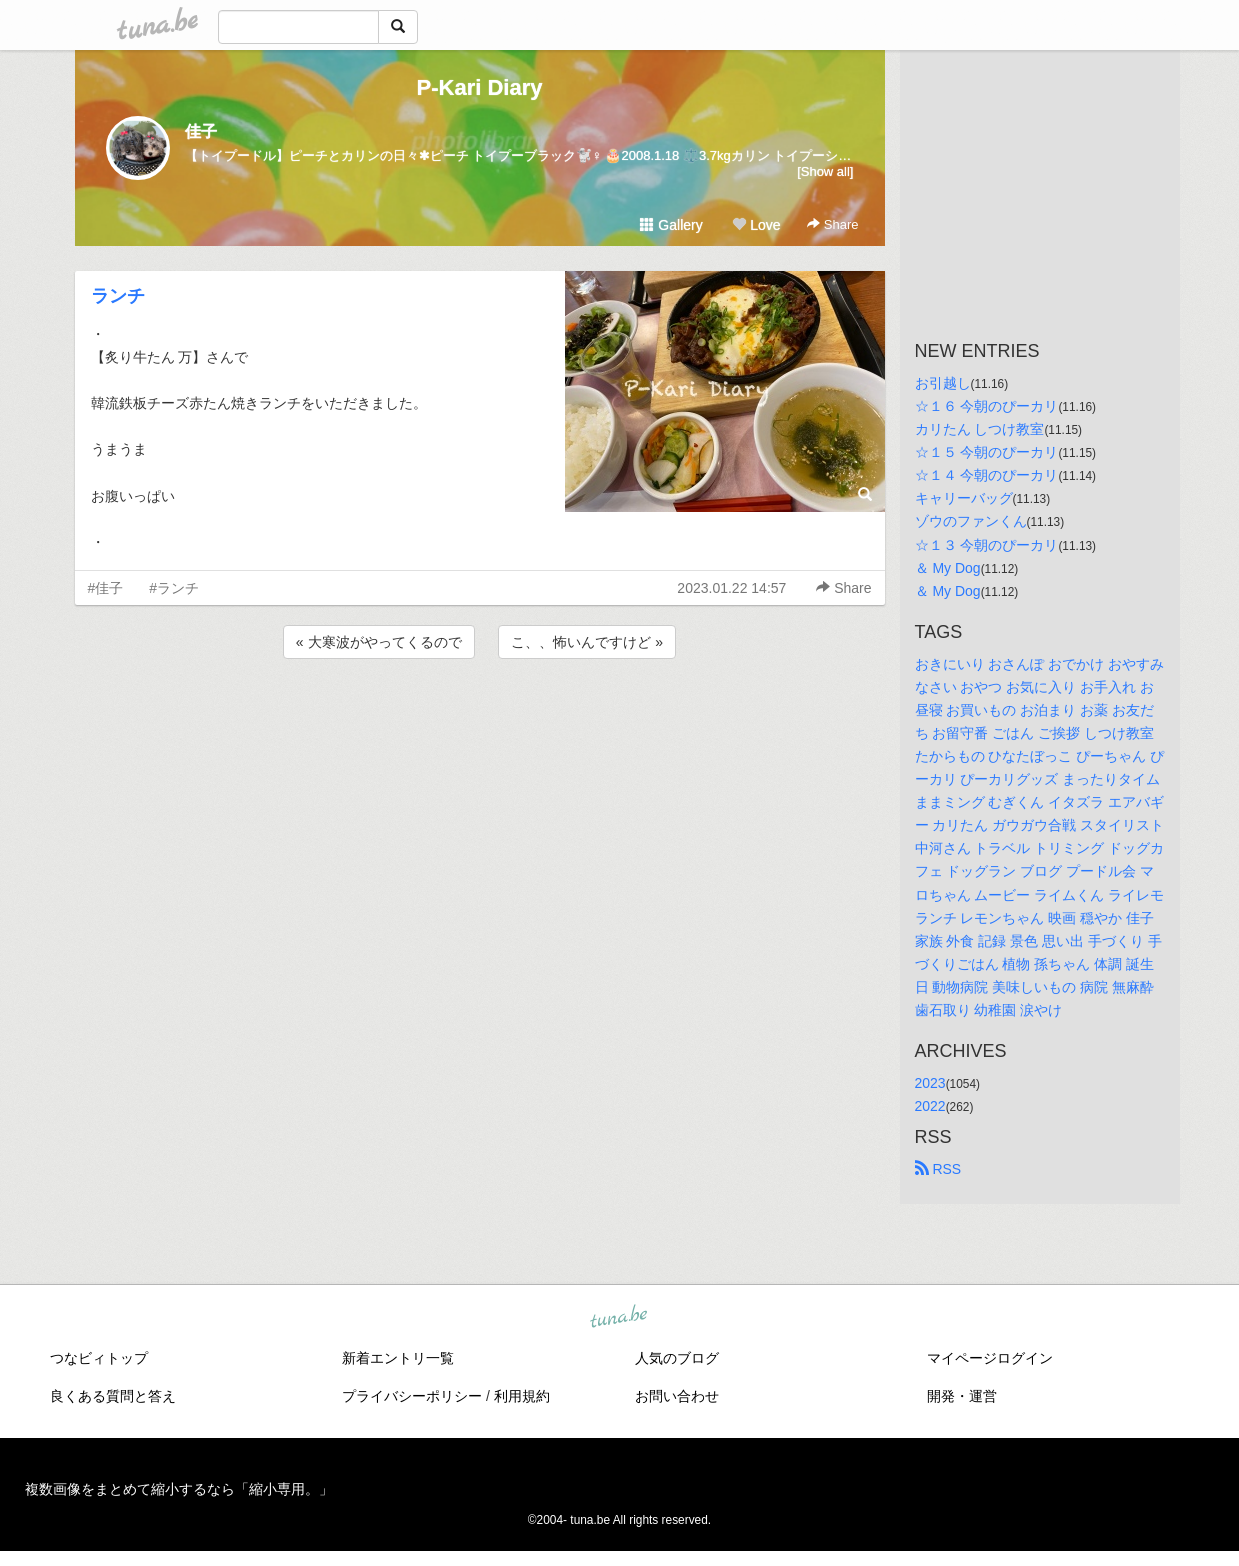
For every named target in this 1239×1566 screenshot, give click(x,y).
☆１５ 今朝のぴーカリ (987, 452)
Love (756, 225)
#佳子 (106, 588)
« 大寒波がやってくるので (379, 642)
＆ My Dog (948, 568)
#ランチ (174, 588)
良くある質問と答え (113, 1396)
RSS (938, 1169)
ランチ (118, 296)
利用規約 (522, 1396)
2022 (930, 1106)
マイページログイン (990, 1358)
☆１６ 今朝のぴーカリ (987, 406)
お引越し (943, 383)
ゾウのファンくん (971, 521)
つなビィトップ (99, 1358)
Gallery (671, 225)
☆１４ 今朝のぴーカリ (987, 475)
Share (832, 224)
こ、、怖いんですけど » (587, 642)
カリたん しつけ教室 (980, 429)
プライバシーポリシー (412, 1396)
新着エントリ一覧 (398, 1358)
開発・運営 (962, 1396)
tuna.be (619, 1318)
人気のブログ (677, 1358)
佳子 (201, 131)
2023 (930, 1083)
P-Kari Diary (480, 87)
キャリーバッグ (964, 498)
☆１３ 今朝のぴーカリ (987, 545)
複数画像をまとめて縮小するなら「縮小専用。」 (179, 1489)
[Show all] (825, 171)
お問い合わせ (677, 1396)
